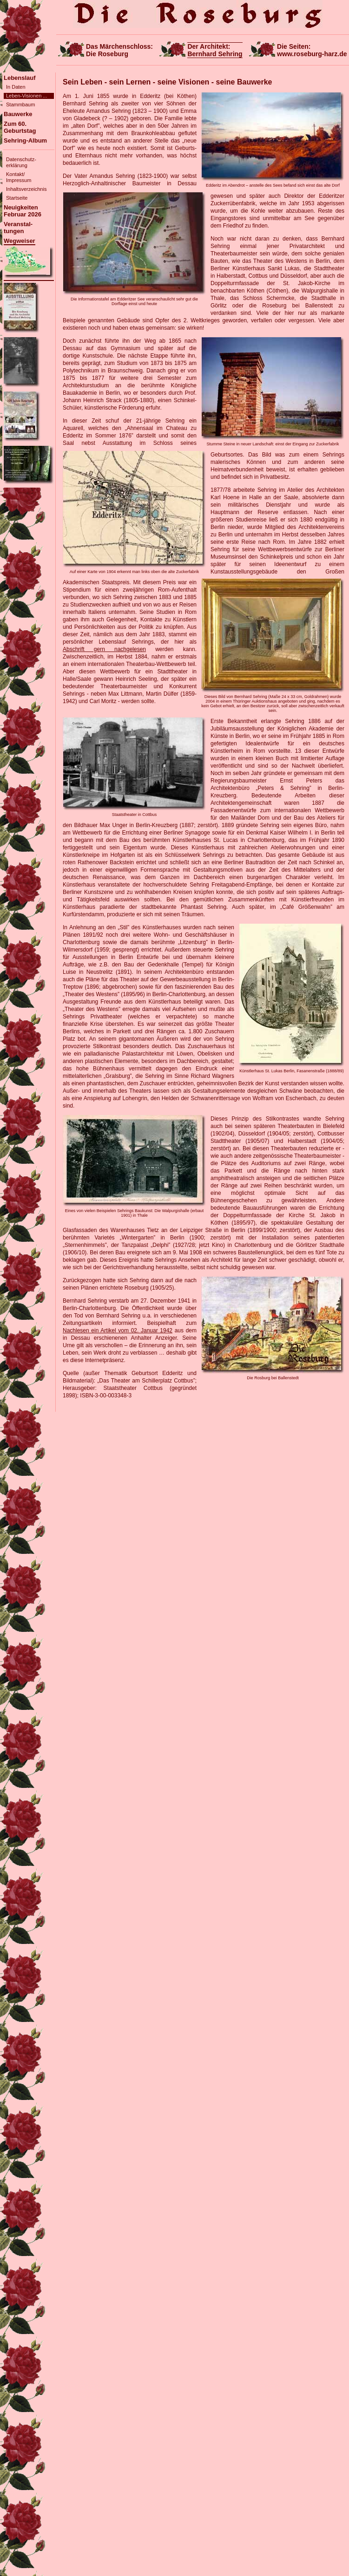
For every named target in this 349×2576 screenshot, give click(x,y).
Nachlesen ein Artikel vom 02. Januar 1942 (117, 1330)
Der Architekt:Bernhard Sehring (214, 50)
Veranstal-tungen (18, 228)
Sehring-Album (25, 140)
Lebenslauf (20, 77)
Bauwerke (18, 114)
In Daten (16, 87)
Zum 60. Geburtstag (20, 127)
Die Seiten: (312, 50)
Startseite (16, 198)
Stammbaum (20, 104)
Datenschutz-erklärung (21, 162)
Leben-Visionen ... (26, 95)
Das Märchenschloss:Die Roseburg (119, 50)
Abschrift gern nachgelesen (104, 649)
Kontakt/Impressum (18, 177)
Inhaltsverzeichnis (26, 189)
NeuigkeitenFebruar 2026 (22, 211)
